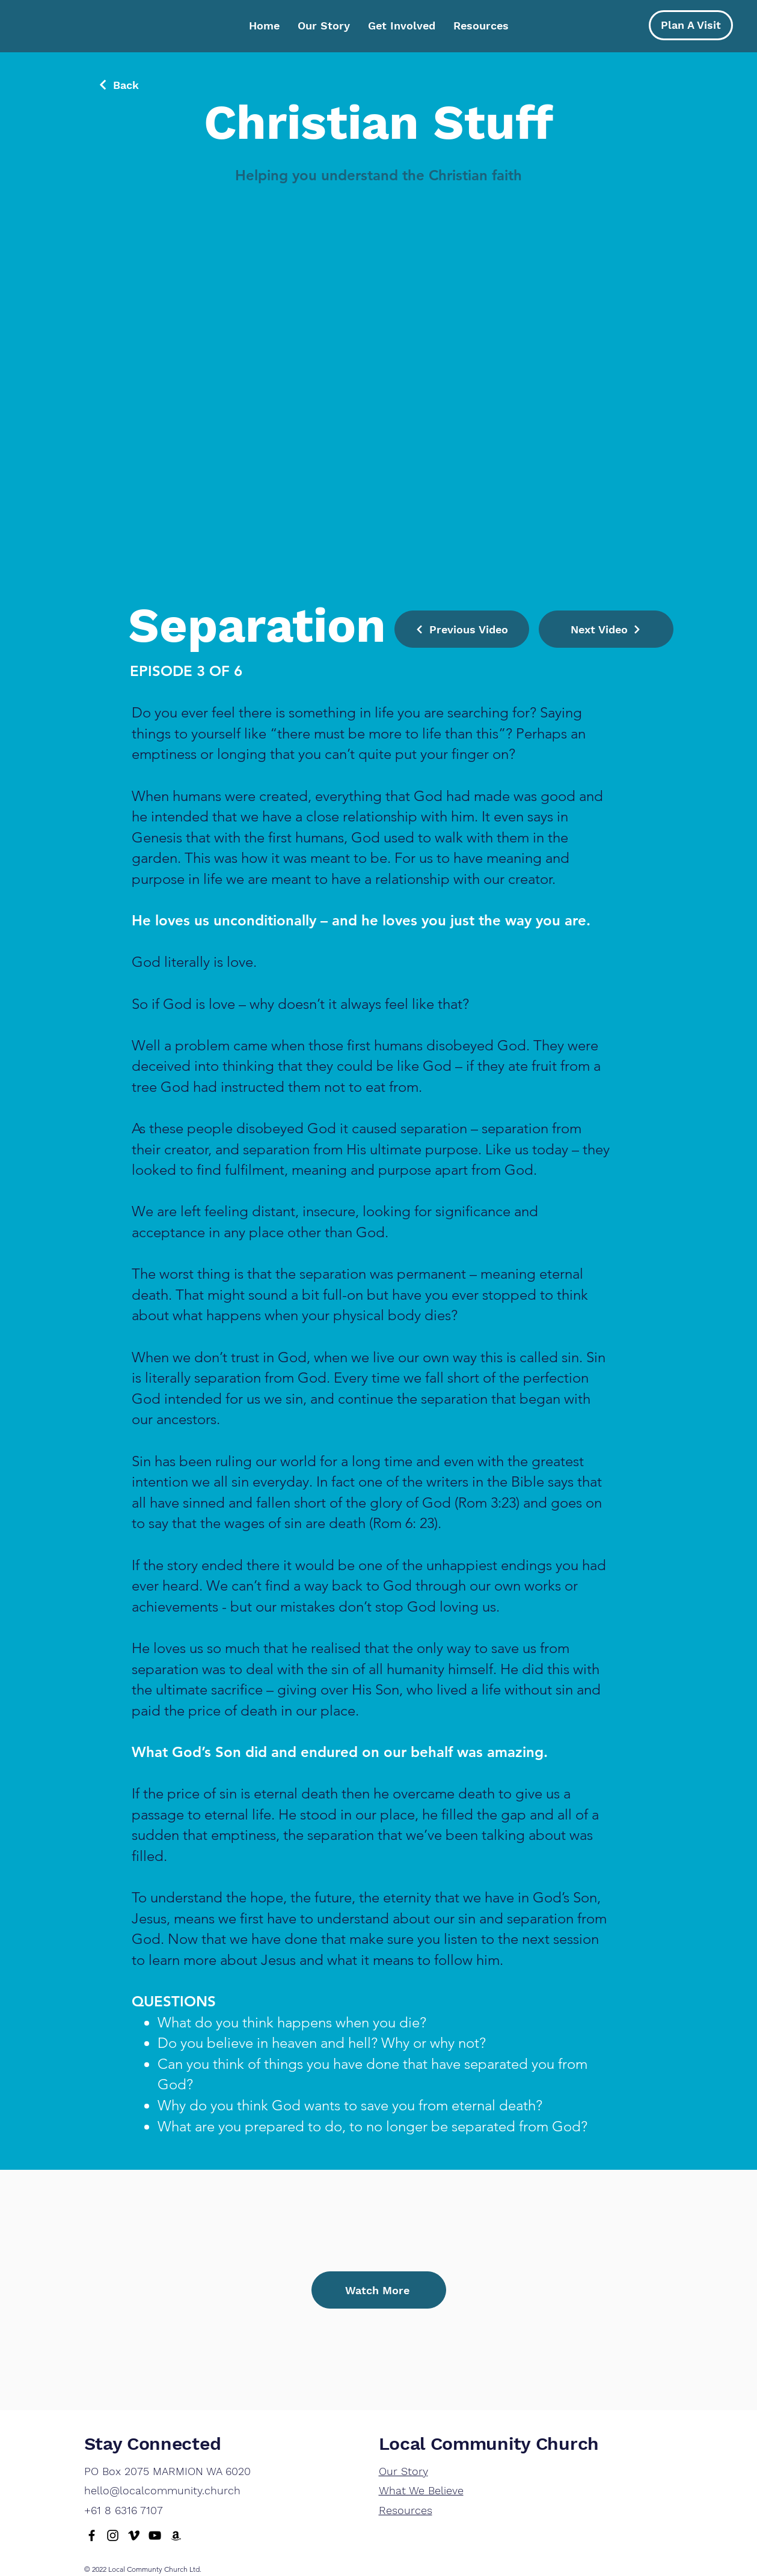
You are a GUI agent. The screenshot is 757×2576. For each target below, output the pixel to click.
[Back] (118, 84)
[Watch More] (378, 2290)
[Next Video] (606, 629)
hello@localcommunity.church (162, 2490)
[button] (401, 25)
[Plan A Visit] (691, 25)
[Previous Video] (461, 629)
